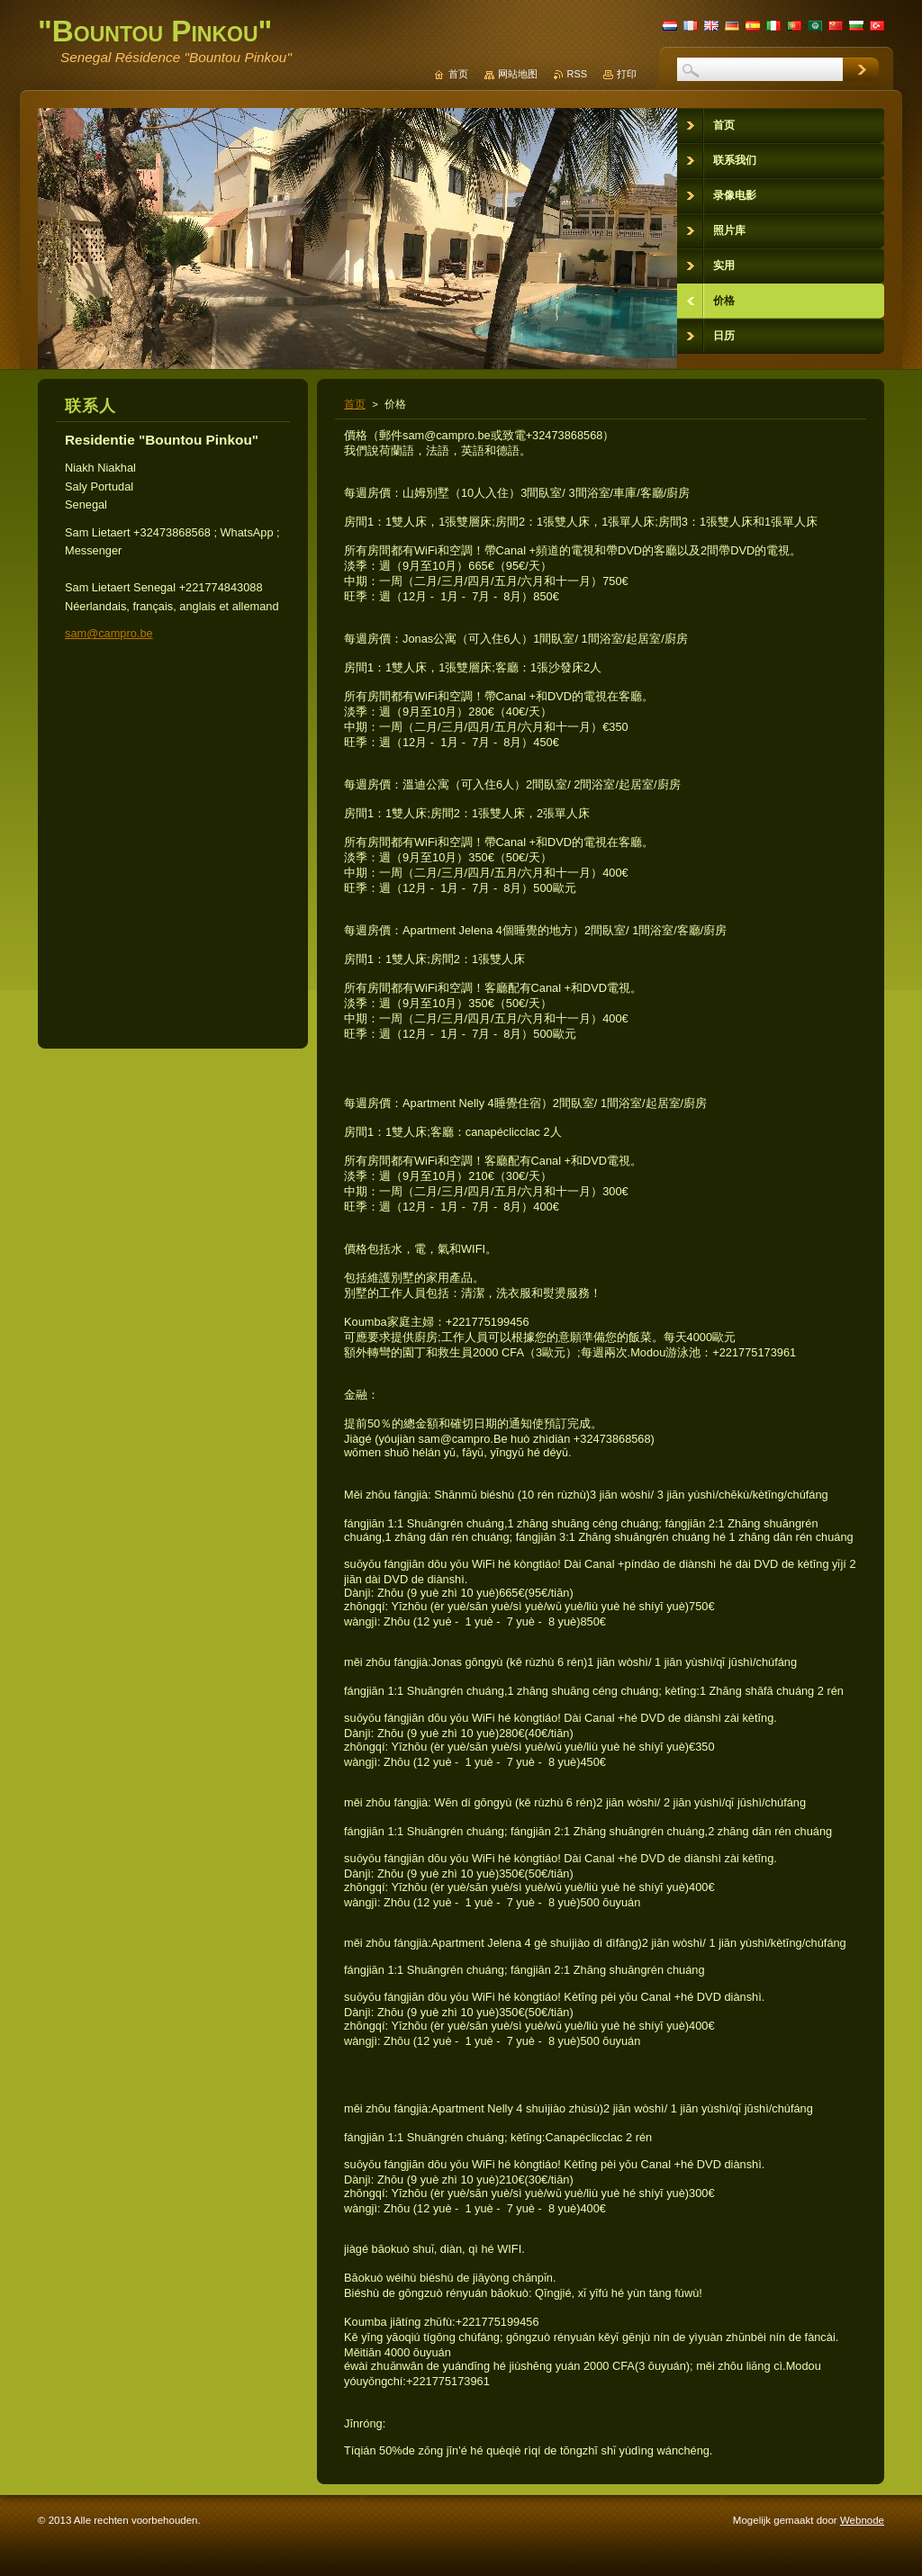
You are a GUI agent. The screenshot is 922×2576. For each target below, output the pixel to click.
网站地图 (518, 73)
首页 (355, 404)
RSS (577, 73)
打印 (627, 73)
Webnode (862, 2520)
